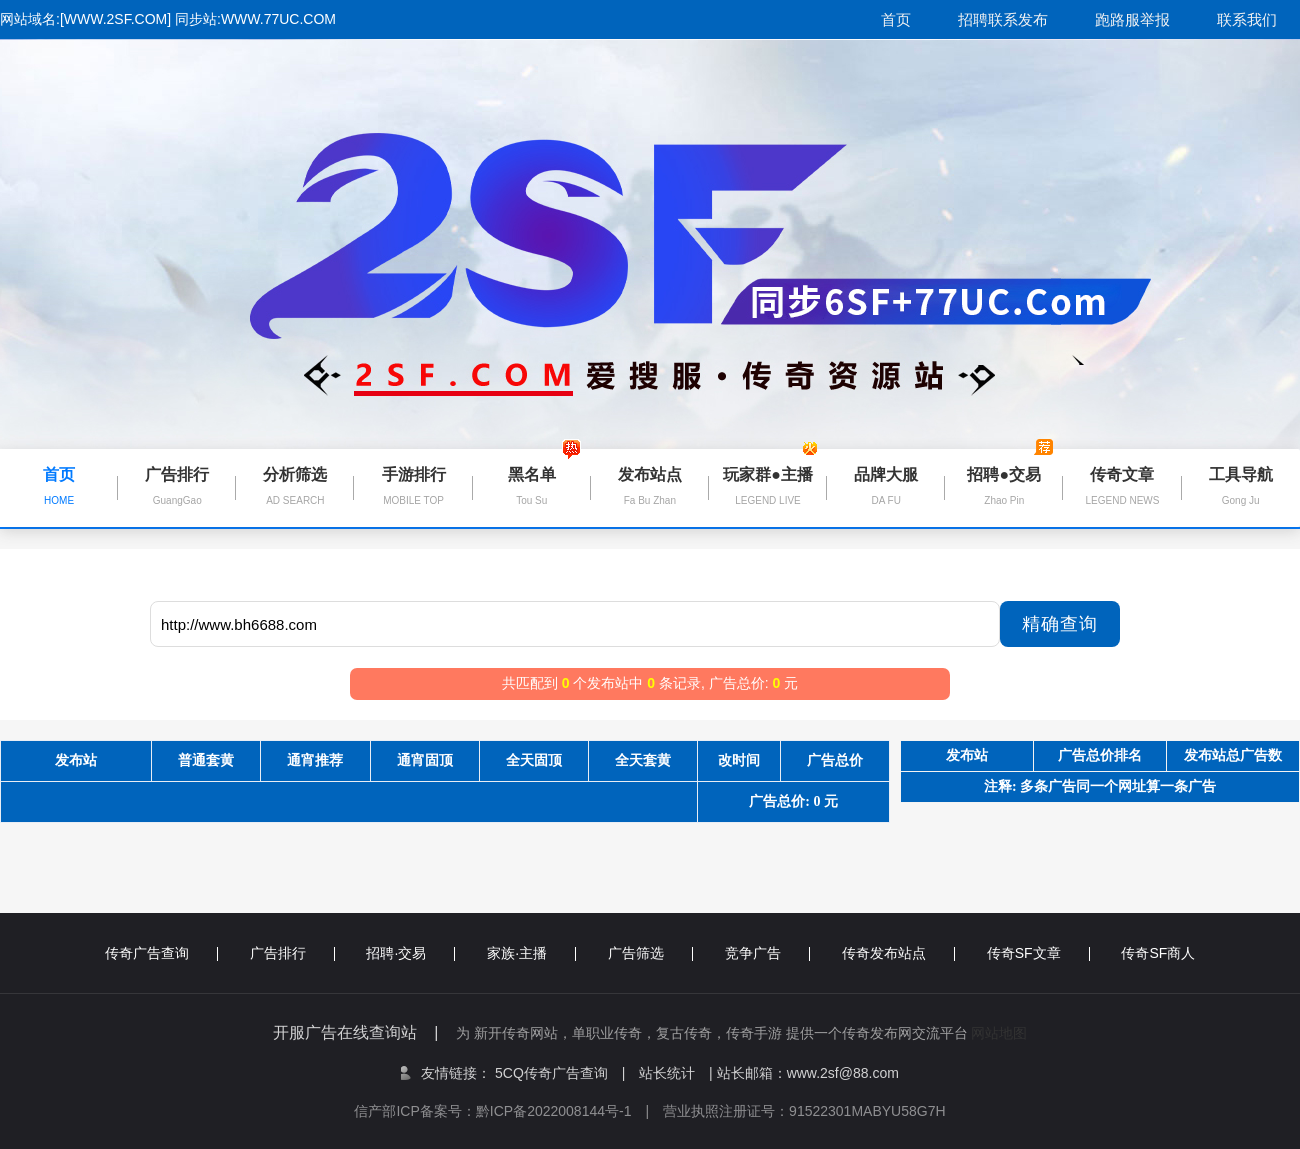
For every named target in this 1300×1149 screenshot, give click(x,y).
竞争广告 (767, 953)
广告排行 (292, 953)
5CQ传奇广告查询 (560, 1073)
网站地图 (999, 1033)
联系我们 (1247, 19)
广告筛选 (650, 953)
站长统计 (667, 1073)
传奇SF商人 (1158, 953)
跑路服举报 (1132, 19)
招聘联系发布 (1003, 19)
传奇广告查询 (161, 953)
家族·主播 (531, 953)
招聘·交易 (410, 953)
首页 (896, 19)
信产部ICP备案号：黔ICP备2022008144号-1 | (508, 1111)
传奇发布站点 (898, 953)
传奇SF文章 (1038, 953)
